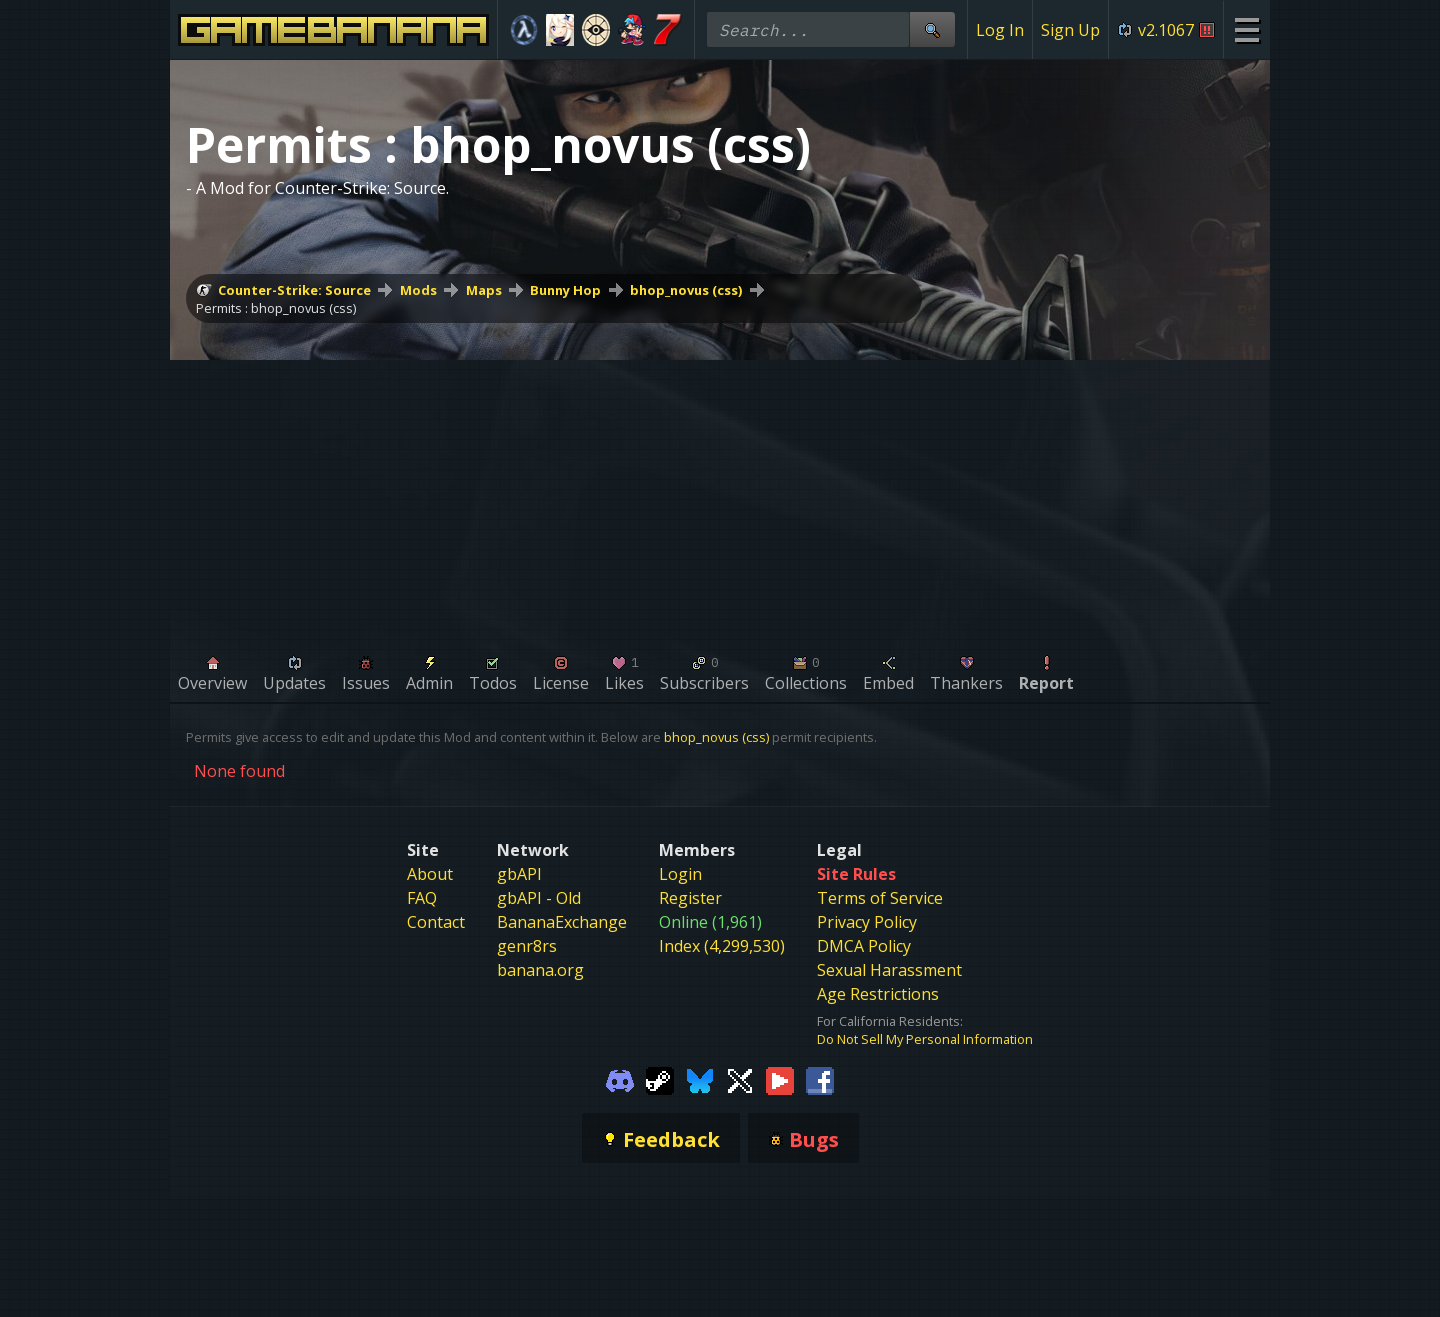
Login (680, 874)
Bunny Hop (565, 290)
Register (690, 898)
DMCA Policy (864, 946)
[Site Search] (932, 29)
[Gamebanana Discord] (620, 1080)
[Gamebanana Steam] (660, 1080)
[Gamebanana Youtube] (780, 1080)
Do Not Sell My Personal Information (925, 1039)
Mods (418, 290)
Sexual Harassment (889, 970)
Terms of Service (880, 898)
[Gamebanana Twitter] (740, 1080)
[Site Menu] (1246, 29)
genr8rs (527, 946)
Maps (484, 290)
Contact (436, 922)
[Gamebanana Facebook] (820, 1080)
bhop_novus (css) (686, 290)
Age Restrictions (878, 994)
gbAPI (519, 874)
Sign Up (1070, 30)
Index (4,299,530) (722, 946)
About (430, 874)
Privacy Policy (867, 922)
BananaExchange (562, 922)
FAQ (422, 898)
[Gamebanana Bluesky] (700, 1080)
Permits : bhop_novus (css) (276, 308)
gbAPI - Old (539, 898)
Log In (1000, 30)
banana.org (540, 970)
